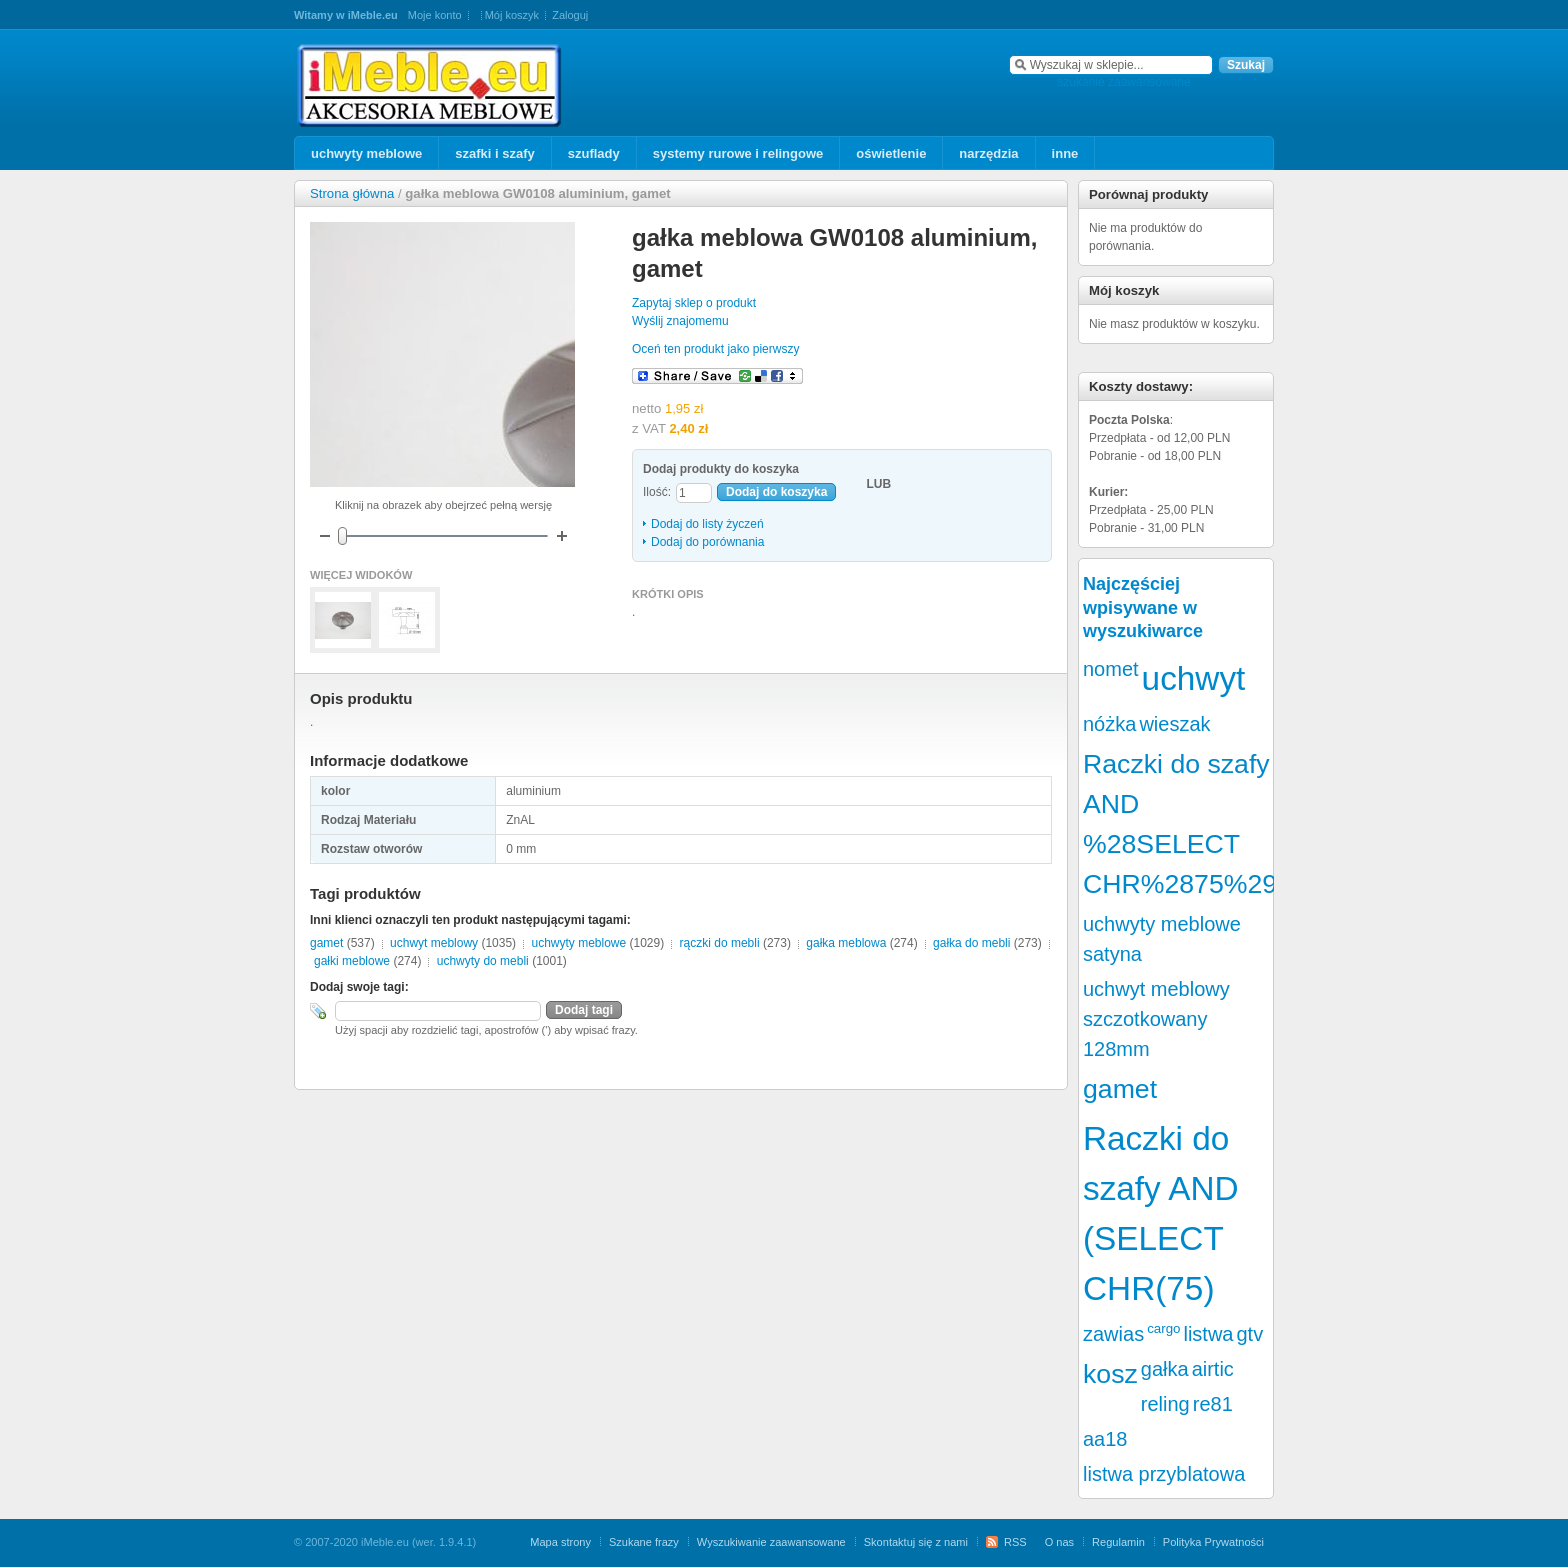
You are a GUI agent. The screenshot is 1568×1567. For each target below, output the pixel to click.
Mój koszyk (512, 15)
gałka (1165, 1369)
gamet (326, 943)
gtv (1250, 1334)
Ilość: (657, 492)
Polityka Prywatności (1213, 1542)
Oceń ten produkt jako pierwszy (715, 349)
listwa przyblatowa (1164, 1474)
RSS (1015, 1542)
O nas (1059, 1542)
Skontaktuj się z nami (916, 1542)
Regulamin (1118, 1542)
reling (1165, 1404)
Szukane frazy (644, 1542)
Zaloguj (570, 15)
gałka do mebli (971, 943)
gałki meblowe (352, 961)
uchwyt (1194, 678)
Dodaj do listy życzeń (707, 524)
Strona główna (352, 193)
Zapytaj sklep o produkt (694, 303)
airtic (1213, 1369)
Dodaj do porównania (707, 542)
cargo (1163, 1328)
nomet (1111, 669)
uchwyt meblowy (434, 943)
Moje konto (435, 15)
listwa (1208, 1334)
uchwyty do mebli (483, 961)
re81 (1213, 1404)
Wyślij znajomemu (680, 321)
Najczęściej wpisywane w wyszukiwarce (1143, 607)
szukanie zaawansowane (1123, 82)
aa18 (1105, 1439)
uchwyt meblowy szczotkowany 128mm (1156, 1019)
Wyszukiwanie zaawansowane (771, 1542)
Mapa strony (560, 1542)
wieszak (1174, 724)
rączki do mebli (720, 943)
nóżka (1109, 724)
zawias (1113, 1334)
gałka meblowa (846, 943)
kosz (1110, 1374)
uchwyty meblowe (578, 943)
